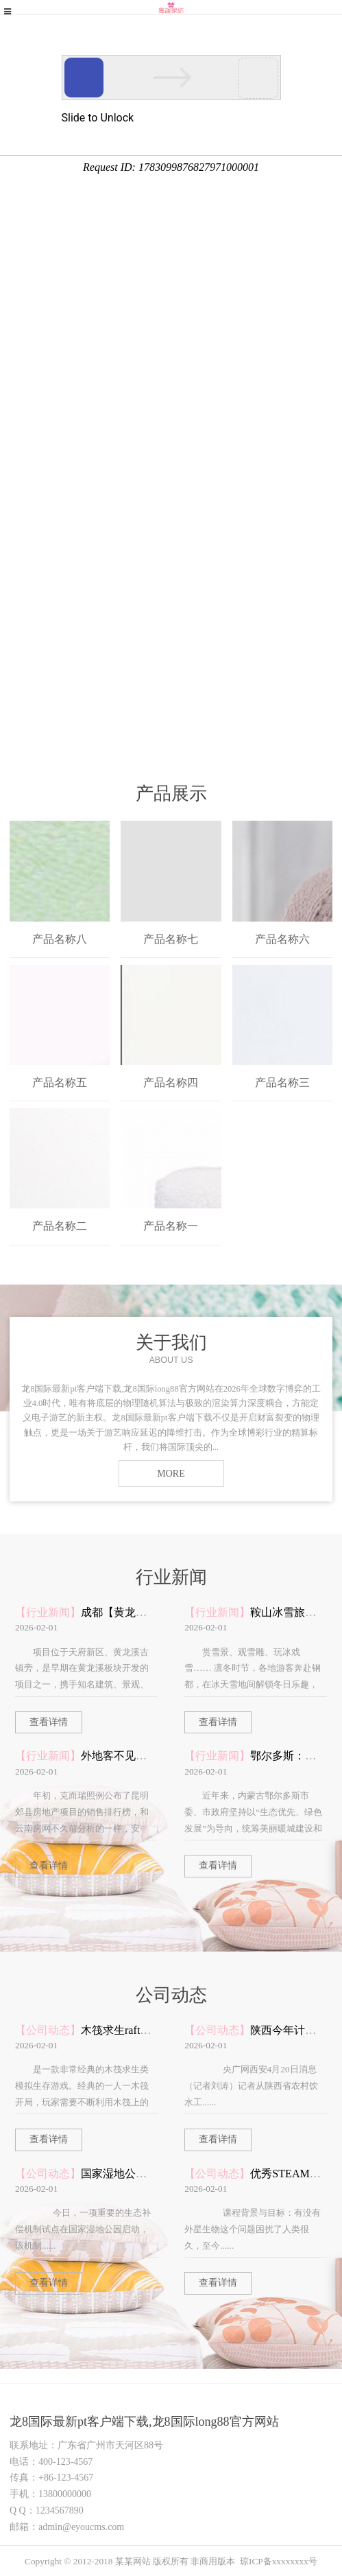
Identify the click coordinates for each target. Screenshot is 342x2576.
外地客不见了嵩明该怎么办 (146, 1755)
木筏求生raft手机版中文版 (143, 2030)
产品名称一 (170, 1226)
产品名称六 (282, 939)
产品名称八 (59, 939)
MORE (170, 1473)
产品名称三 (282, 1082)
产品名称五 (59, 1082)
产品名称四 (170, 1082)
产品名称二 (59, 1226)
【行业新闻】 (48, 1612)
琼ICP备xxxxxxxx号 (278, 2561)
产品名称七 (170, 939)
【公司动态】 (48, 2030)
